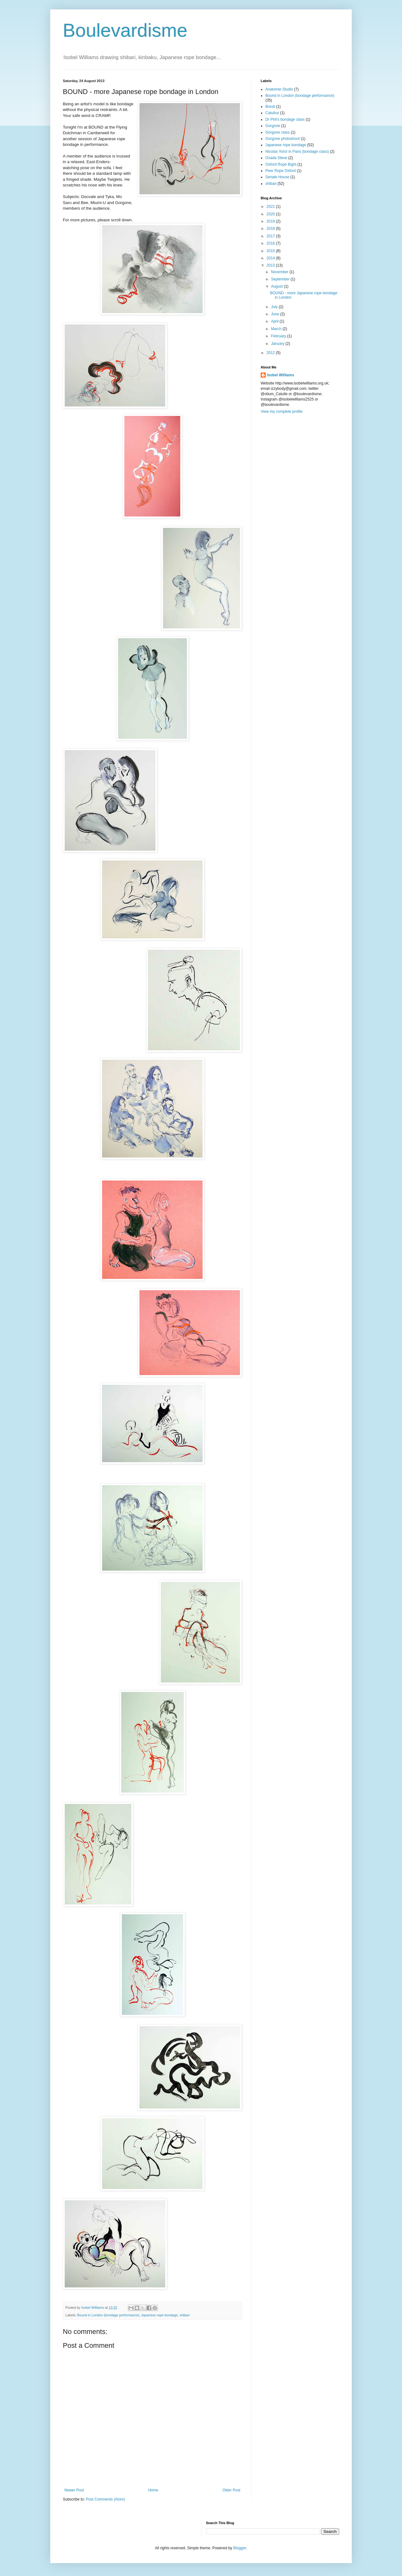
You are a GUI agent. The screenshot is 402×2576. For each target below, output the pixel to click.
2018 (271, 228)
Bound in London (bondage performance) (108, 2315)
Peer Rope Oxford (280, 171)
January (278, 343)
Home (153, 2490)
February (279, 336)
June (275, 314)
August (277, 286)
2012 (271, 353)
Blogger (239, 2548)
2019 (271, 221)
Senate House (277, 177)
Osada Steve (276, 158)
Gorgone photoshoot (282, 138)
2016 (271, 243)
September (281, 279)
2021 (271, 206)
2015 (271, 251)
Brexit (270, 106)
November (280, 272)
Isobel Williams (280, 375)
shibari (185, 2315)
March (277, 329)
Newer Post (74, 2490)
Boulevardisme (125, 30)
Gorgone (272, 126)
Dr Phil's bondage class (285, 119)
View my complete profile (281, 411)
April (275, 321)
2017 (271, 236)
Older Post (231, 2490)
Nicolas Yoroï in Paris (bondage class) (297, 151)
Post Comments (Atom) (105, 2499)
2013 (271, 265)
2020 (271, 214)
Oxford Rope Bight (280, 164)
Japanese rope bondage (159, 2315)
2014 (271, 258)
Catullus (272, 113)
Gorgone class (277, 132)
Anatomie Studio (279, 89)
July (275, 307)
